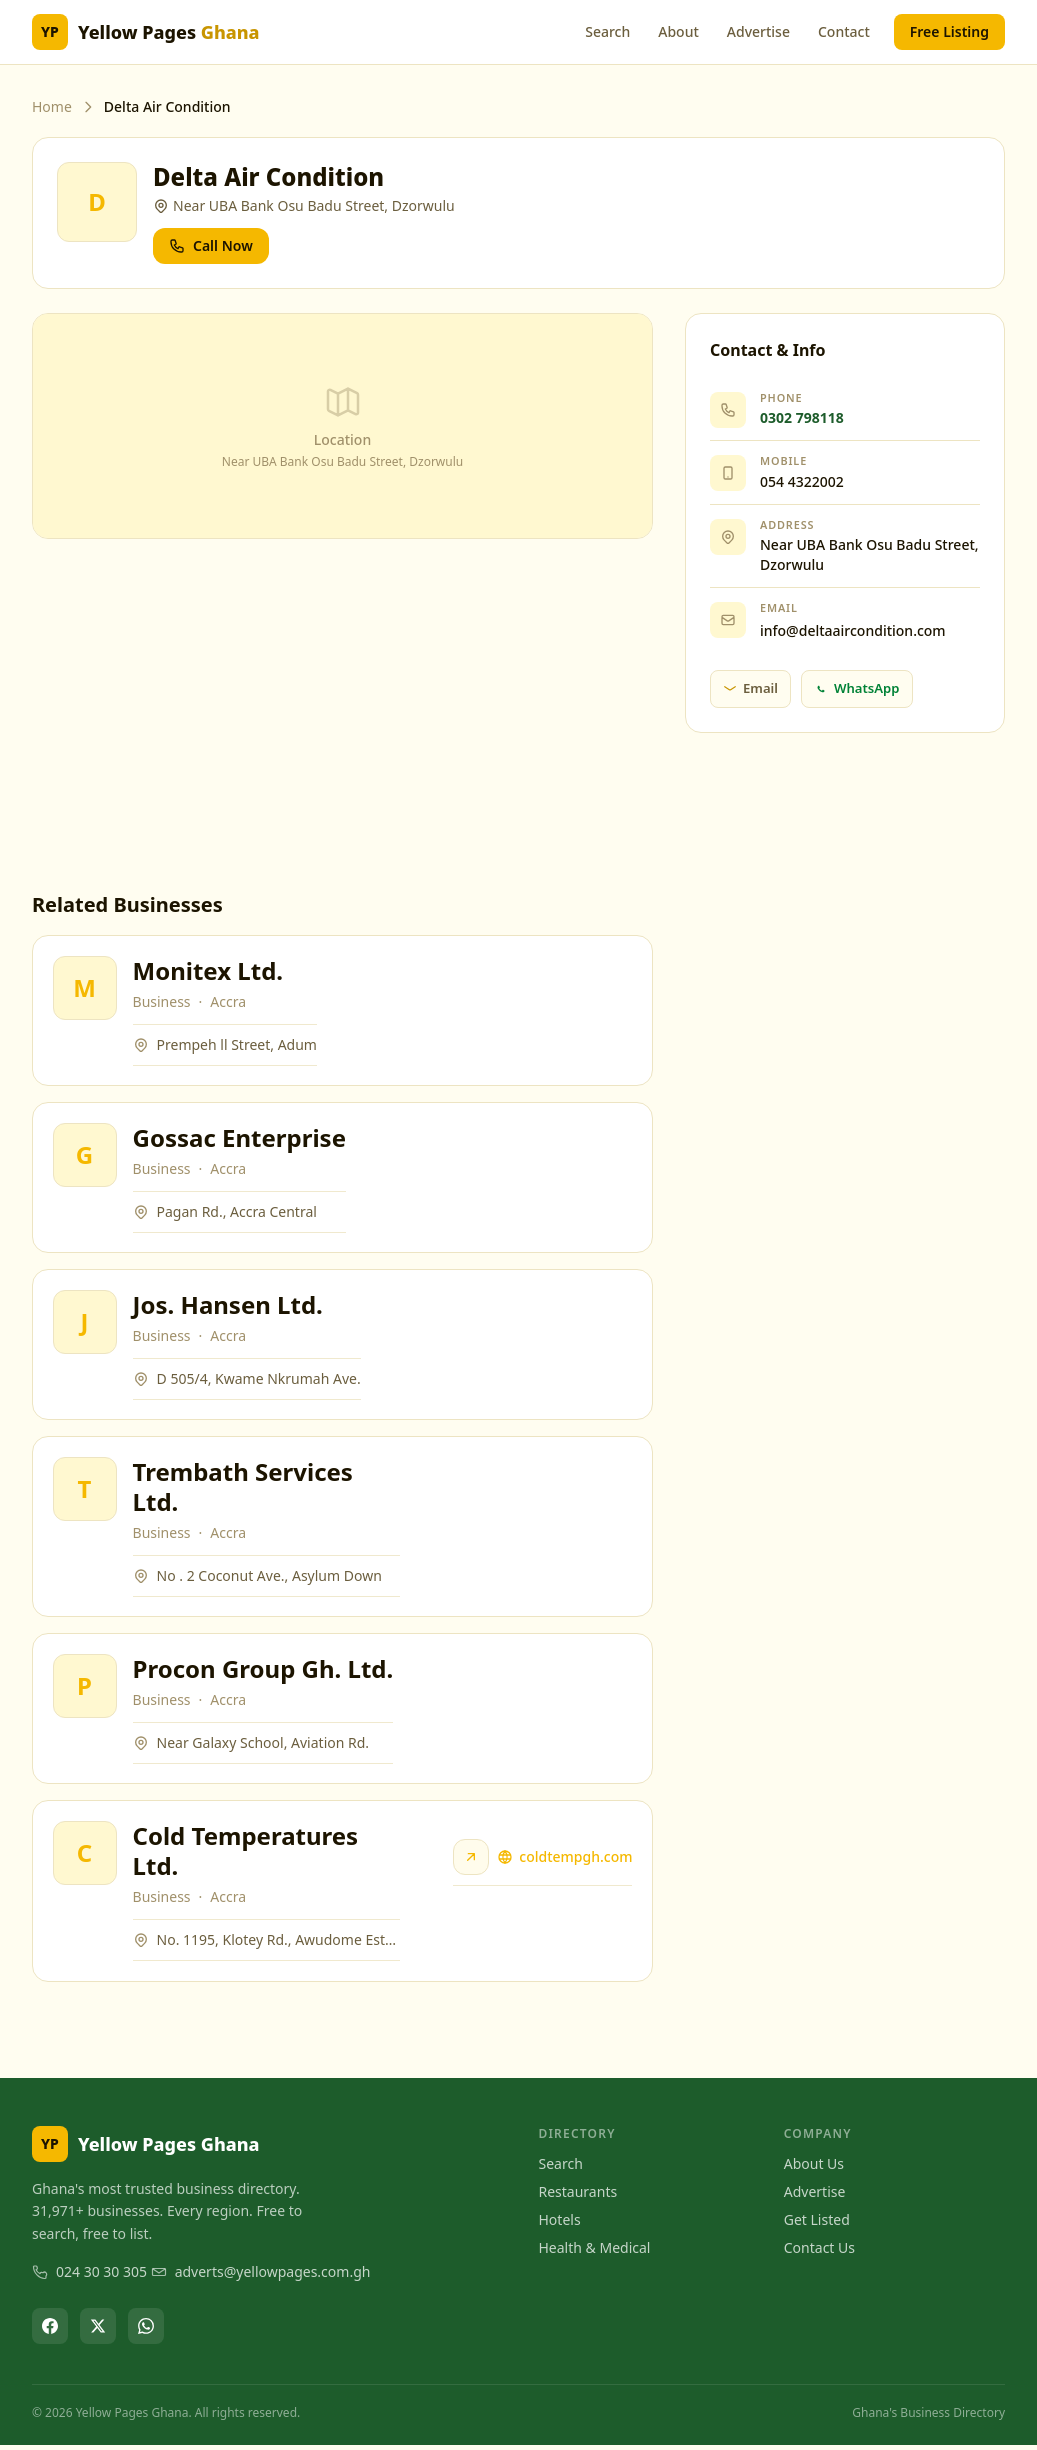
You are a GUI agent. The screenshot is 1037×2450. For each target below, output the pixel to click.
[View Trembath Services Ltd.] (85, 1492)
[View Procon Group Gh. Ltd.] (85, 1690)
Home (52, 106)
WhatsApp (857, 688)
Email (750, 688)
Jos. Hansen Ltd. (228, 1306)
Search (607, 31)
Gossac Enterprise (239, 1138)
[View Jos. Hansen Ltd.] (85, 1324)
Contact (844, 31)
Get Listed (817, 2224)
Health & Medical (595, 2252)
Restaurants (578, 2196)
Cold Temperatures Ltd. (246, 1855)
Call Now (211, 245)
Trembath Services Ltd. (243, 1489)
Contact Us (819, 2252)
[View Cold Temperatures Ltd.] (85, 1858)
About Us (814, 2168)
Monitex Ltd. (208, 970)
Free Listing (949, 31)
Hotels (560, 2224)
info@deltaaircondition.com (853, 630)
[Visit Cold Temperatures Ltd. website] (471, 1862)
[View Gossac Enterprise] (85, 1156)
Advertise (758, 31)
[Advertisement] (342, 715)
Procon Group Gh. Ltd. (263, 1672)
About (678, 31)
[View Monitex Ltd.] (85, 988)
